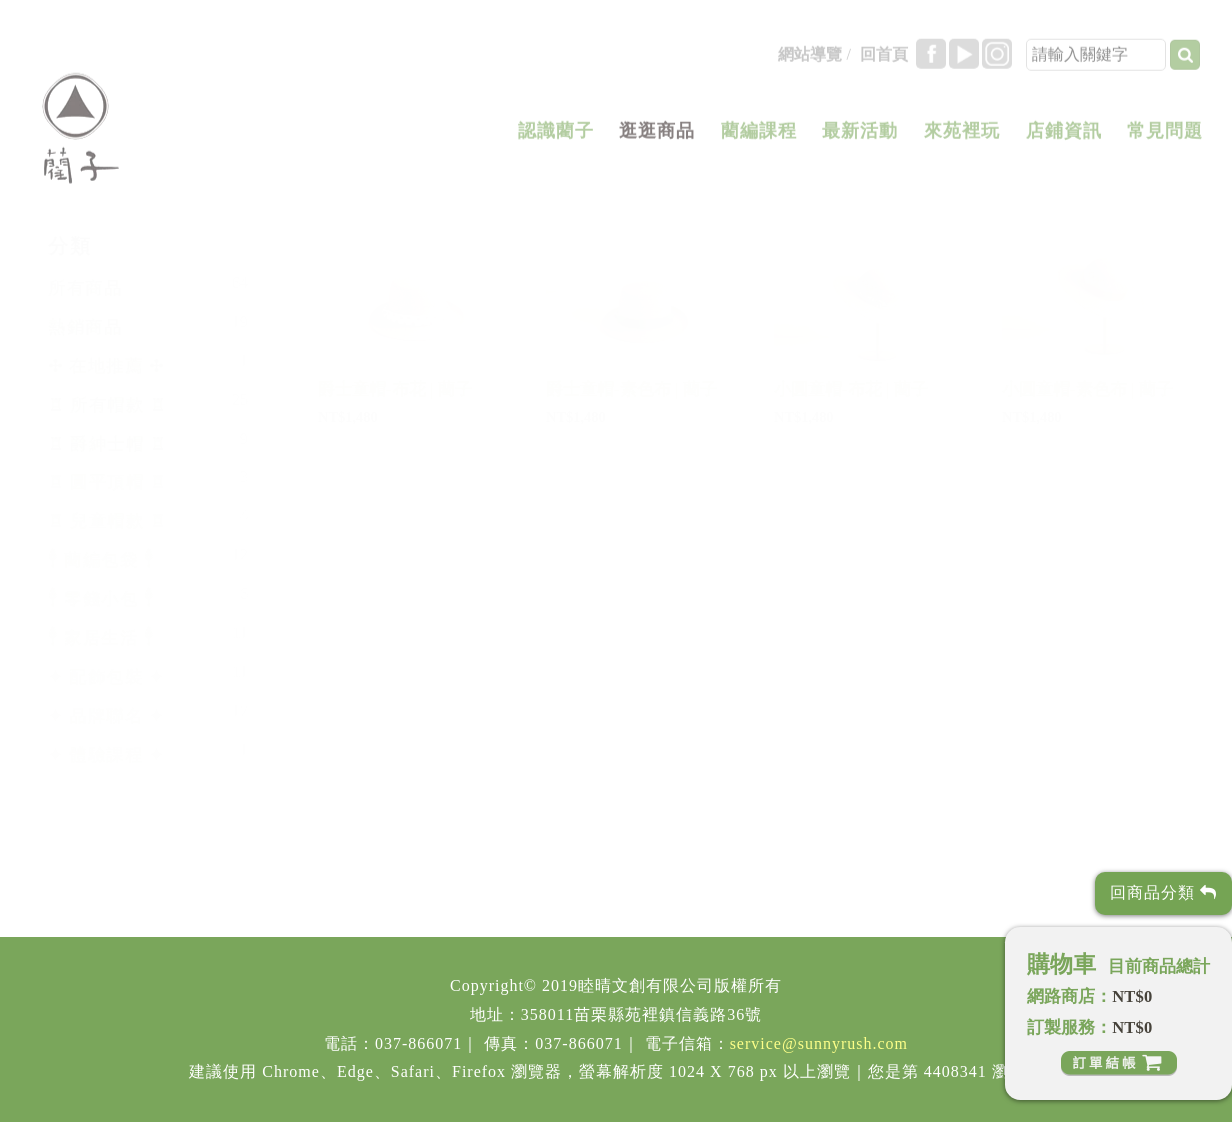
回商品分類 (1163, 892)
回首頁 (884, 62)
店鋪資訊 (1064, 139)
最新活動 (860, 139)
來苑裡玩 (962, 139)
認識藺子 (556, 139)
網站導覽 (810, 62)
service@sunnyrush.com (819, 1043)
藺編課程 (759, 139)
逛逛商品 (657, 139)
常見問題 (1165, 139)
